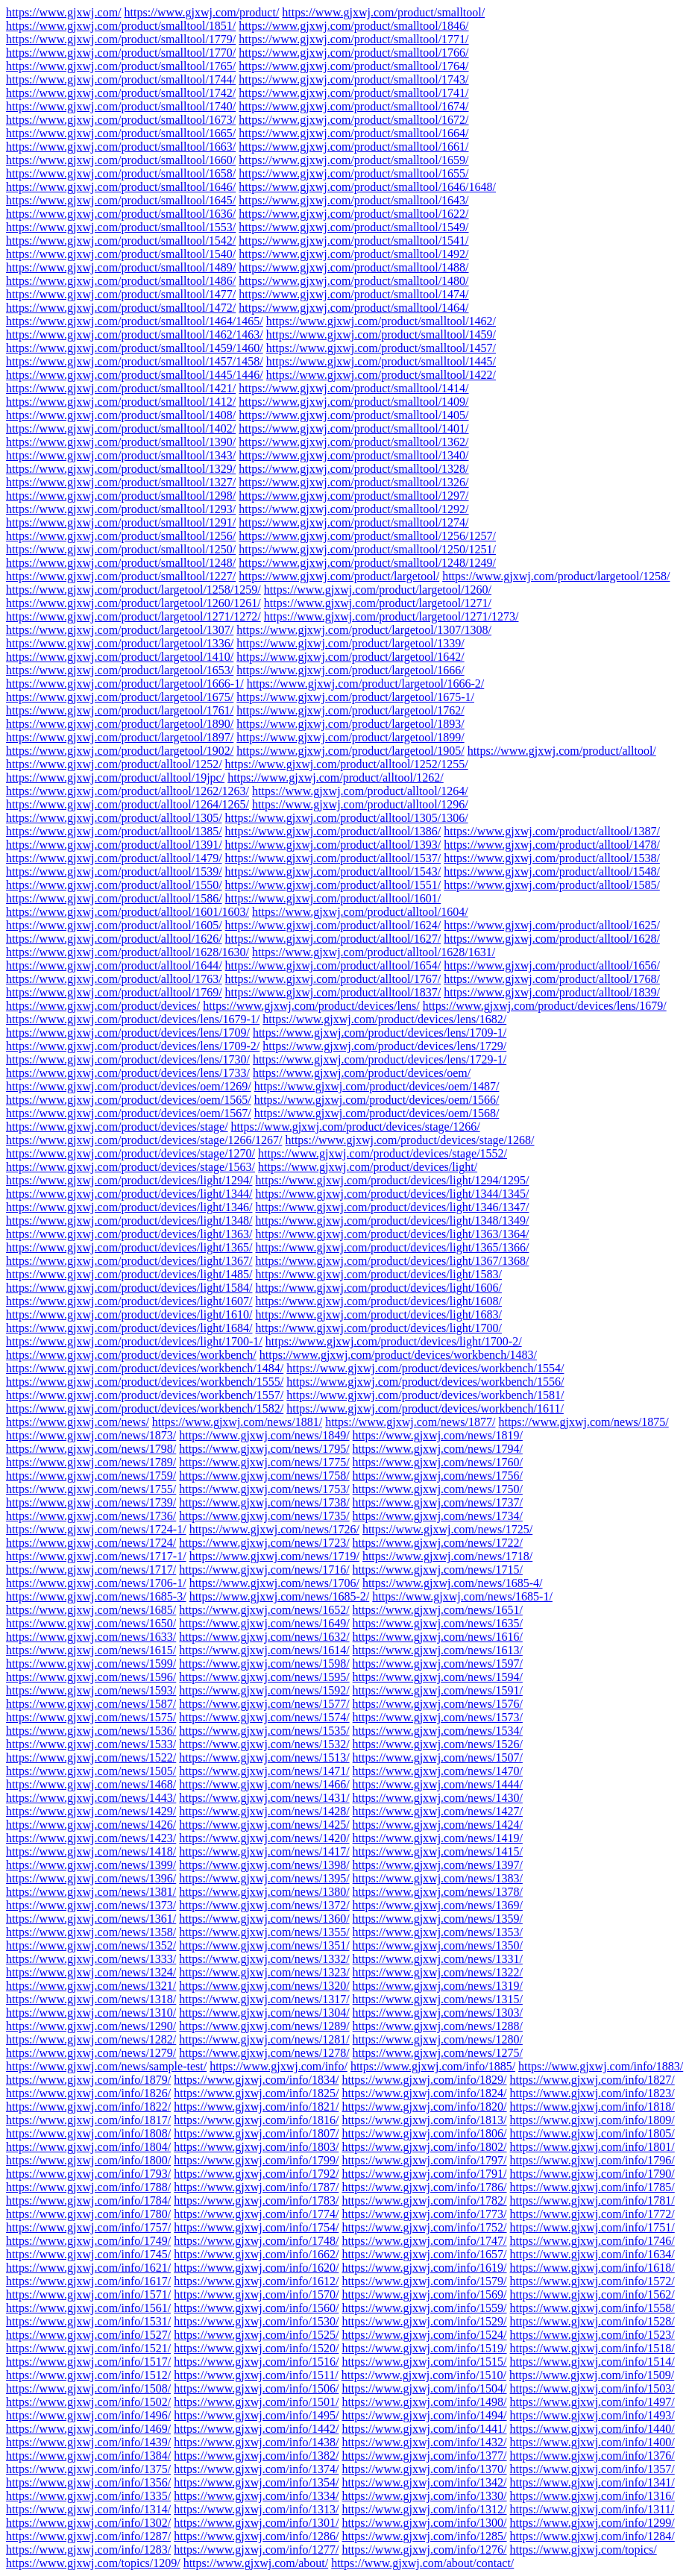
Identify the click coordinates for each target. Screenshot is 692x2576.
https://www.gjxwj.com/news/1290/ (91, 2026)
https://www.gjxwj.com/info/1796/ (592, 2160)
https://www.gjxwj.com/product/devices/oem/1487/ (377, 1086)
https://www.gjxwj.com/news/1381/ (91, 1891)
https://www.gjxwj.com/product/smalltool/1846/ (353, 25)
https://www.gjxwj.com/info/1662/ (256, 2254)
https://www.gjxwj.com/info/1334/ (256, 2495)
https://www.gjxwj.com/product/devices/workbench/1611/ (425, 1408)
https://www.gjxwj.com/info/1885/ (432, 2066)
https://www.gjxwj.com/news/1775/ (264, 1462)
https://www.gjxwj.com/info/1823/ (592, 2093)
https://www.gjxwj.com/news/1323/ (264, 1972)
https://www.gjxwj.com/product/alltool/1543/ (333, 871)
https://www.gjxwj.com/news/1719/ (274, 1556)
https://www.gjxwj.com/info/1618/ (592, 2267)
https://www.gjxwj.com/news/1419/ (438, 1838)
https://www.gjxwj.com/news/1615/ (91, 1650)
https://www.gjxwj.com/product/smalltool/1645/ (121, 200)
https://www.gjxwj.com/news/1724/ (91, 1542)
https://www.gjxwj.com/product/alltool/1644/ (114, 965)
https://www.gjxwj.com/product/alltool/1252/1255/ (346, 764)
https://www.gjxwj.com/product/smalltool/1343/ (121, 455)
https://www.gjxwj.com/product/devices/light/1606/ (378, 1287)
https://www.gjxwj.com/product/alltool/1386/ (333, 831)
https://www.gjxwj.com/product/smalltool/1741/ (353, 93)
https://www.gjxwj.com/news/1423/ (91, 1838)
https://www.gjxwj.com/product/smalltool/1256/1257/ (367, 536)
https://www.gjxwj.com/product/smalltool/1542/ (121, 240)
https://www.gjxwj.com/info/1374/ (256, 2469)
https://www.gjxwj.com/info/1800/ (88, 2160)
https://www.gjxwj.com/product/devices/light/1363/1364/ (392, 1234)
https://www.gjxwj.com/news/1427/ (438, 1811)
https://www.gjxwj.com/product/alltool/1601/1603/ (127, 911)
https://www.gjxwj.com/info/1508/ (88, 2388)
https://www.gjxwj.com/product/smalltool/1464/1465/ (134, 321)
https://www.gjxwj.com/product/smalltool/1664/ (353, 133)
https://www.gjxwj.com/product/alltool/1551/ (333, 885)
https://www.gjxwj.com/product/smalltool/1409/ (353, 401)
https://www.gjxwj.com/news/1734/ (438, 1516)
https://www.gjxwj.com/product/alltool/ (562, 750)
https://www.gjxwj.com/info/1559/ (424, 2308)
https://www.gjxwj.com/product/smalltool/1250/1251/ (367, 549)
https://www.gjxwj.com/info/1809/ (592, 2120)
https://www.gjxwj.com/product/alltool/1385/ (114, 831)
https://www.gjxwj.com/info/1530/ (256, 2321)
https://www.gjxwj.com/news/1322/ (438, 1972)
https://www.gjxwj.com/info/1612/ (256, 2281)
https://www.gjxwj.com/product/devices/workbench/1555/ (144, 1381)
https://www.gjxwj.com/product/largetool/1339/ (350, 643)
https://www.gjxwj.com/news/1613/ (438, 1650)
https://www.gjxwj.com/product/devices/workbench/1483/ (398, 1354)
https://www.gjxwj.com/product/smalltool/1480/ (353, 280)
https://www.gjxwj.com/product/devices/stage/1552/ (382, 1153)
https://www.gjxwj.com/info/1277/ (256, 2549)
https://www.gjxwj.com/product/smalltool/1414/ (353, 388)
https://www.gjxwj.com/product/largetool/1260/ (377, 589)
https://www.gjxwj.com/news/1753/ (264, 1489)
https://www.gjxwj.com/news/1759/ (91, 1475)
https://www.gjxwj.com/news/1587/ (91, 1703)
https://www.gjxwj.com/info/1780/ (88, 2214)
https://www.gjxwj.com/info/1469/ (88, 2428)
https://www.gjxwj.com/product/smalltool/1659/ (353, 160)
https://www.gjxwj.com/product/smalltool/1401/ (353, 428)
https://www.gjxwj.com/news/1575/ (91, 1717)
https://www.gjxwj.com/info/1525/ (256, 2334)
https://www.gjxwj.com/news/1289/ (264, 2026)
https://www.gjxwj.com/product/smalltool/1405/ (353, 415)
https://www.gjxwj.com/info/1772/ (592, 2214)
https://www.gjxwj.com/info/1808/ (88, 2133)
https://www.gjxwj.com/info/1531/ (88, 2321)
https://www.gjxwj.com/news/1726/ (274, 1529)
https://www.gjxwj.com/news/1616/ (438, 1636)
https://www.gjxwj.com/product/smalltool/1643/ (353, 200)
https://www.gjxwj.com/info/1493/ (592, 2415)
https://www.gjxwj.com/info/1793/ (88, 2173)
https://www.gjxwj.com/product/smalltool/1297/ (353, 495)
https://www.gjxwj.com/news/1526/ (438, 1744)
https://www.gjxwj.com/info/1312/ (424, 2509)
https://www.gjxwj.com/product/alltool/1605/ (114, 925)
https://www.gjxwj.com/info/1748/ (256, 2240)
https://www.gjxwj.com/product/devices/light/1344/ (129, 1193)
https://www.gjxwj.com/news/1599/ (91, 1663)
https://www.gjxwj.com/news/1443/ (91, 1797)
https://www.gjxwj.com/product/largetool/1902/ (119, 750)
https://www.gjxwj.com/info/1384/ (88, 2455)
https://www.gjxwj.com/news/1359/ (438, 1918)
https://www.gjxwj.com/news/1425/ (264, 1824)
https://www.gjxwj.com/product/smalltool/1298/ (121, 495)
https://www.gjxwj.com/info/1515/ (424, 2361)
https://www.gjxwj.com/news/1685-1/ (462, 1596)
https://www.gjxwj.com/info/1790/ (592, 2173)
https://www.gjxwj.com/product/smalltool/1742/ (121, 93)
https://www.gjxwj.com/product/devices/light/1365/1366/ (392, 1247)
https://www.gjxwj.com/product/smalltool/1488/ (353, 267)
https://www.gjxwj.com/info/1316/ (592, 2495)
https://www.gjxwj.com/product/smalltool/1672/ (353, 119)
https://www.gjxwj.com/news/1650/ (91, 1623)
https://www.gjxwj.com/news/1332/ (264, 1959)
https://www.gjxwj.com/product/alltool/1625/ (552, 925)
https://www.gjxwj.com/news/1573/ (438, 1717)
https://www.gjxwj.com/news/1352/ (91, 1945)
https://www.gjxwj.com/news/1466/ (264, 1784)
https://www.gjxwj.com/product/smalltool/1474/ (353, 294)
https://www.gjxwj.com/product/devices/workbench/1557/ (144, 1395)
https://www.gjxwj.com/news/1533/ (91, 1744)
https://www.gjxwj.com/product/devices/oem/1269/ (128, 1086)
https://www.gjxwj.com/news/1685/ (91, 1609)
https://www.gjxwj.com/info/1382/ (256, 2455)
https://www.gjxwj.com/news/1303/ (438, 2012)
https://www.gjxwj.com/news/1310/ (91, 2012)
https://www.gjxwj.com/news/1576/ (438, 1703)
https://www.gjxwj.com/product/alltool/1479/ (114, 858)
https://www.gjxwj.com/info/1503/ (592, 2388)
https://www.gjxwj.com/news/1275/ (438, 2052)
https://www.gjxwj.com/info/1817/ (88, 2120)
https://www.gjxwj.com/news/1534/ (438, 1730)
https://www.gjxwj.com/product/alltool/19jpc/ (115, 777)
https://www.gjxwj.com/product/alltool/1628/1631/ (373, 952)
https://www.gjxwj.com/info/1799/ (256, 2160)
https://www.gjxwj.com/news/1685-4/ (452, 1583)
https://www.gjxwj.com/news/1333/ (91, 1959)
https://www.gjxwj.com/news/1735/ (264, 1516)
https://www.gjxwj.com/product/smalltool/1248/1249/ (367, 562)
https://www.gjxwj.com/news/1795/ (264, 1448)
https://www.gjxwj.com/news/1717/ (91, 1569)
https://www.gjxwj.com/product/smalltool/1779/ (121, 39)
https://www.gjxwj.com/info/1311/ (592, 2509)
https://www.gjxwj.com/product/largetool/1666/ (350, 670)
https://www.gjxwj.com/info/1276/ (424, 2549)
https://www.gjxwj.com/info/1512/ (88, 2375)
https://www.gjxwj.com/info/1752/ (424, 2227)
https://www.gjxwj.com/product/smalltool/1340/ (353, 455)
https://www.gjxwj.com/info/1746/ (592, 2240)
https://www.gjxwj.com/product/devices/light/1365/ (129, 1247)
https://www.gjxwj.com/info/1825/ (256, 2093)
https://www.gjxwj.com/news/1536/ (91, 1730)
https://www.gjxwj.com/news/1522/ (91, 1757)
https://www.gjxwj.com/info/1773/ (424, 2214)
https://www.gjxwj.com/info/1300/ (424, 2522)
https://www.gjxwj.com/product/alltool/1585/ (552, 885)
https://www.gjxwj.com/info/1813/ (424, 2120)
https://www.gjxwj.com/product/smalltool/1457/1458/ (134, 361)
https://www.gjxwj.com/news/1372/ (264, 1905)
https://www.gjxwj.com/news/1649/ (264, 1623)
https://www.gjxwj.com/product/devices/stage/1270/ (130, 1153)
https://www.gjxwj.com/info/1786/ (424, 2187)
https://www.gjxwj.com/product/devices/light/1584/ (129, 1287)
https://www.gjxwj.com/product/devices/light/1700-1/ (134, 1341)
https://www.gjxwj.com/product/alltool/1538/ (552, 858)
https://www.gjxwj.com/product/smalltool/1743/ (353, 79)
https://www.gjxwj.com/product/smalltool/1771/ (353, 39)
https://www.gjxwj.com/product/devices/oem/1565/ (128, 1099)
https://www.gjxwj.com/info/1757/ (88, 2227)
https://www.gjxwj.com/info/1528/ (592, 2321)
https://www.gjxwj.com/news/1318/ (91, 1999)
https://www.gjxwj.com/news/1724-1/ (96, 1529)
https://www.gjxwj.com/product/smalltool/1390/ (121, 442)
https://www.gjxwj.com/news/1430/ (438, 1797)
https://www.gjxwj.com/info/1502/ (88, 2402)
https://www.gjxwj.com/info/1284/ (592, 2536)
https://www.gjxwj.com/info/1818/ (592, 2106)
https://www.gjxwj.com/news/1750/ (438, 1489)
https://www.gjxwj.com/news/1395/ (264, 1878)
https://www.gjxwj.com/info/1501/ (256, 2402)
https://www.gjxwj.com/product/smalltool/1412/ (121, 401)
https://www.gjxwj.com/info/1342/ (424, 2482)
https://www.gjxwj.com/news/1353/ (438, 1932)
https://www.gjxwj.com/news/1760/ (438, 1462)
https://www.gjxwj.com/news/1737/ (438, 1502)
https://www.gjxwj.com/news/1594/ (438, 1677)
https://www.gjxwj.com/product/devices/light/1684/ (129, 1328)
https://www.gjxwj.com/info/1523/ (592, 2334)
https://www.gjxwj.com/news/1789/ (91, 1462)
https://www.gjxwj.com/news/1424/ (438, 1824)
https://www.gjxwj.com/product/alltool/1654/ (333, 965)
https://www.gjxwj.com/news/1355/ (264, 1932)
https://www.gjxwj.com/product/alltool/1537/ (333, 858)
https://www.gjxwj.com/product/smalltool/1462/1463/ (134, 334)
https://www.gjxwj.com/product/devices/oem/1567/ (128, 1113)
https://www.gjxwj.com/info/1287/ (88, 2536)
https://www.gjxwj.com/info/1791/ (424, 2173)
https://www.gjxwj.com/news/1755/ (91, 1489)
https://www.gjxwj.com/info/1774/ (256, 2214)
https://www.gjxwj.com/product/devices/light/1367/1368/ (392, 1260)
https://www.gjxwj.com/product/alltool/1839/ (552, 992)
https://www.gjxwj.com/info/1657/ (424, 2254)
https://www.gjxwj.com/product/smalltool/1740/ (121, 106)
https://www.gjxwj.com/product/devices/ (103, 1005)
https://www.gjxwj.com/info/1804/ (88, 2146)
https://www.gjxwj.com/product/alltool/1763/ (114, 979)
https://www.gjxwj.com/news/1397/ (438, 1865)
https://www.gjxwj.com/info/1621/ (88, 2267)
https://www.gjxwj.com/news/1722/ (438, 1542)
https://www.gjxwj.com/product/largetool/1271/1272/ (133, 616)
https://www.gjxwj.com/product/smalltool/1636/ (121, 213)
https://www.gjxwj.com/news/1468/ (91, 1784)
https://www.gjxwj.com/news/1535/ (264, 1730)
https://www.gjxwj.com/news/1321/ (91, 1985)
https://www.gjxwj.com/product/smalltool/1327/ (121, 482)
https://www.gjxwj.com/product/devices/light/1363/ (129, 1234)
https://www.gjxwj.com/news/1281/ (264, 2039)
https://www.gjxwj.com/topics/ (583, 2549)
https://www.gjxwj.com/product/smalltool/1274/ (353, 522)
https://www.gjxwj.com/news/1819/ (438, 1435)
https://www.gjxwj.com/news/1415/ (438, 1851)
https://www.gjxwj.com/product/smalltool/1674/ (353, 106)
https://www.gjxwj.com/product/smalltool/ (383, 12)
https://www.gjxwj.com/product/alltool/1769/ (114, 992)
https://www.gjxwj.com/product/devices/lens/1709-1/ (379, 1032)
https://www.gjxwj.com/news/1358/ (91, 1932)
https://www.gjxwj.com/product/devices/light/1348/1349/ (392, 1220)
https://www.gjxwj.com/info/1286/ (256, 2536)
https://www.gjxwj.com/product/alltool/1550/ (114, 885)
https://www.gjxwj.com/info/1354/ (256, 2482)
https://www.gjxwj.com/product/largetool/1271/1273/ (391, 616)
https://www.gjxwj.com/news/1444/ (438, 1784)
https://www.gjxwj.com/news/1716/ (264, 1569)
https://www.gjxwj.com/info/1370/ (424, 2469)
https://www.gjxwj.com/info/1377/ (424, 2455)
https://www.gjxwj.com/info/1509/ (591, 2375)
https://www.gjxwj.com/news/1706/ (274, 1583)
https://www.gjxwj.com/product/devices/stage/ (117, 1126)
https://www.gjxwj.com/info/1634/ (592, 2254)
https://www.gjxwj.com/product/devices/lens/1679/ (545, 1005)
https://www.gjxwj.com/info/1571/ (88, 2294)
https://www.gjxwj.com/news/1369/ (438, 1905)
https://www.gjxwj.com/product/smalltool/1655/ (353, 173)
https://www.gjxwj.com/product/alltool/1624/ (333, 925)
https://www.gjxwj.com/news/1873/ (91, 1435)
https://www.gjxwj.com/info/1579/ (424, 2281)
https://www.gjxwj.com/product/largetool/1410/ (119, 656)
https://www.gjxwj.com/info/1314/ (88, 2509)
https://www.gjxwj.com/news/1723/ (264, 1542)
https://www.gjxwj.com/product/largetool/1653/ (119, 670)
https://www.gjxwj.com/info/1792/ (256, 2173)
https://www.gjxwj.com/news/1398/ (264, 1865)
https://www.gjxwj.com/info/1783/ (256, 2200)
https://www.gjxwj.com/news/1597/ (438, 1663)
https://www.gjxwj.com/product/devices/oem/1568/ (377, 1113)
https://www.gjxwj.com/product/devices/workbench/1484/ (144, 1368)
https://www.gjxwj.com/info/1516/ (256, 2361)
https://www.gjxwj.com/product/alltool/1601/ (333, 898)
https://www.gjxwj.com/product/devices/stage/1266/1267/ (144, 1140)
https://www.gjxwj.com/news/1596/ (91, 1677)
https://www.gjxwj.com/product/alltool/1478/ (552, 844)
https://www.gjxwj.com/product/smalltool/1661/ (353, 146)
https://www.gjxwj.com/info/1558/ (592, 2308)
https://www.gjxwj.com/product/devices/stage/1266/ (355, 1126)
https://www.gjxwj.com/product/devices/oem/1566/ (377, 1099)
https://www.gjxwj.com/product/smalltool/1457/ (381, 348)
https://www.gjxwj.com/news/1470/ (438, 1771)
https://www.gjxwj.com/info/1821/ (256, 2106)
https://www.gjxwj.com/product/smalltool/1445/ (381, 361)
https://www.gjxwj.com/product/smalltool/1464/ (353, 307)
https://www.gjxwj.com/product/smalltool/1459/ (381, 334)
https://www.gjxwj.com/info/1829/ (424, 2079)
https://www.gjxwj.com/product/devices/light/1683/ (378, 1314)
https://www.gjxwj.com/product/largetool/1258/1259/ (133, 589)
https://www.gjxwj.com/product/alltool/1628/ (552, 938)
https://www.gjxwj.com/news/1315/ (438, 1999)
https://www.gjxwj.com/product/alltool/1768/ (552, 979)
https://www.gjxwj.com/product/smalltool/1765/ (121, 66)
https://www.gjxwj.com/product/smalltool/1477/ (121, 294)
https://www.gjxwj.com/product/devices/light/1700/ (378, 1328)
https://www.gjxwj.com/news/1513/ (264, 1757)
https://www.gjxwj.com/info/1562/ (592, 2294)
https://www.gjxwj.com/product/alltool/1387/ (552, 831)
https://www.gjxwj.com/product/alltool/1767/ (333, 979)
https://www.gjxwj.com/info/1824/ (424, 2093)
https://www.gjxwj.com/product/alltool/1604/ (360, 911)
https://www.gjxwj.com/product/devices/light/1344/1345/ (392, 1193)
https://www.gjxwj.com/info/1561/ (88, 2308)
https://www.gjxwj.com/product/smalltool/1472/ (121, 307)
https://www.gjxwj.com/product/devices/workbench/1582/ (144, 1408)
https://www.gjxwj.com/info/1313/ (256, 2509)
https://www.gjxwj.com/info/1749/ (88, 2240)
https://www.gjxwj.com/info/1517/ (88, 2361)
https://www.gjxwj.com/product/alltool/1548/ (552, 871)
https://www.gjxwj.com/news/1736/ (91, 1516)
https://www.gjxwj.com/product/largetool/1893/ (350, 723)
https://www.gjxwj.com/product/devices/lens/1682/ (384, 1019)
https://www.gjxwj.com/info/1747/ (424, 2240)
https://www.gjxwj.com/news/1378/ (438, 1891)
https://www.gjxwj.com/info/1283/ (88, 2549)
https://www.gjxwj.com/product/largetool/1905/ (350, 750)
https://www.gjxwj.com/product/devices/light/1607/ (129, 1301)
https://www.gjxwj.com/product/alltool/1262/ (335, 777)
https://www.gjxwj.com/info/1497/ (592, 2402)
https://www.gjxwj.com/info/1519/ (424, 2348)
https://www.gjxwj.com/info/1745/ (88, 2254)
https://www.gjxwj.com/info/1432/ (424, 2442)
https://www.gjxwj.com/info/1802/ (424, 2146)
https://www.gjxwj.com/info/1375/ (88, 2469)
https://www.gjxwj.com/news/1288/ (438, 2026)
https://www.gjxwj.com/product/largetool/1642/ (350, 656)
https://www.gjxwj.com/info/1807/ (256, 2133)
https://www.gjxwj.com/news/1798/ (91, 1448)
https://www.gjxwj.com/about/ (256, 2563)
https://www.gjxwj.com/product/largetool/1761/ (119, 710)
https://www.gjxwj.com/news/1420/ (264, 1838)
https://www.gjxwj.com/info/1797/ (424, 2160)
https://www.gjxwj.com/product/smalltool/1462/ (381, 321)
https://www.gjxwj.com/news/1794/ (438, 1448)
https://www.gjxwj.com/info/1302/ (88, 2522)
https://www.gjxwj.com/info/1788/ (88, 2187)
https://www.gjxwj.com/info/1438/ (256, 2442)
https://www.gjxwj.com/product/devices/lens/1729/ (384, 1046)
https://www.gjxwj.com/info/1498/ (424, 2402)
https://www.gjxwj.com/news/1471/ (264, 1771)
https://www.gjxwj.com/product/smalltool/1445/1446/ (134, 374)
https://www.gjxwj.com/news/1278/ (264, 2052)
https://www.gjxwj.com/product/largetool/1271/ (377, 603)
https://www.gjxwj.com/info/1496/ (88, 2415)
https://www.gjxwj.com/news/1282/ (91, 2039)
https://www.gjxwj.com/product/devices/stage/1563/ (130, 1166)
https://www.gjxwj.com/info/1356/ (88, 2482)
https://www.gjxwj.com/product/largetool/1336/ (119, 643)
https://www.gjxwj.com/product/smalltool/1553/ (121, 227)
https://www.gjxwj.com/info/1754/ (256, 2227)
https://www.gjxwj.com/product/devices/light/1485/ (129, 1274)
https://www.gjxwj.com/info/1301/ (256, 2522)
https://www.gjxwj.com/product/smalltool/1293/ (121, 509)
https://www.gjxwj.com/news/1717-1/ (96, 1556)
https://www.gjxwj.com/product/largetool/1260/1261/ (133, 603)
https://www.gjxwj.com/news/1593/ (91, 1690)
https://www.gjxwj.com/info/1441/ (424, 2428)
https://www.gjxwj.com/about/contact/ (422, 2563)
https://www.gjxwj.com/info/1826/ (88, 2093)
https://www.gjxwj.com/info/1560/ (256, 2308)
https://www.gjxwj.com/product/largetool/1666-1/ (125, 683)
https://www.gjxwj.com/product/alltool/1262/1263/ (127, 791)
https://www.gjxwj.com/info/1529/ (424, 2321)
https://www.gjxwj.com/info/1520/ (256, 2348)
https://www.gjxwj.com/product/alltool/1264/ (360, 791)
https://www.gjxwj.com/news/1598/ (264, 1663)
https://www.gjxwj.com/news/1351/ (264, 1945)
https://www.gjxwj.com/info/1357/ (592, 2469)
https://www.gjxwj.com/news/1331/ (438, 1959)
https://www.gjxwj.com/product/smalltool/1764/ (353, 66)
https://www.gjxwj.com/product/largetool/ (339, 576)
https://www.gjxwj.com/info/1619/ (424, 2267)
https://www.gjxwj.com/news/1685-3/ (96, 1596)
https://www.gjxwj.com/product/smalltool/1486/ (121, 280)
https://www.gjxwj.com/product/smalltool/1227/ (121, 576)
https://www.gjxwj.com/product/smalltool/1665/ (121, 133)
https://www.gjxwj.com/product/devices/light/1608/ (378, 1301)
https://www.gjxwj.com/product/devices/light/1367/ (129, 1260)
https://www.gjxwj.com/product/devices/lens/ (311, 1005)
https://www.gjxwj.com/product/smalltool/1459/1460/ (134, 348)
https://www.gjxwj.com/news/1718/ (447, 1556)
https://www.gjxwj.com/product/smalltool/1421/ (121, 388)
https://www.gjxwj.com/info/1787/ (256, 2187)
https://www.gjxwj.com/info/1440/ (592, 2428)
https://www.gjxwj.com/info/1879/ (88, 2079)
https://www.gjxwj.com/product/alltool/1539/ (114, 871)
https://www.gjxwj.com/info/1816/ (256, 2120)
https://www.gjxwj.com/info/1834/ (256, 2079)
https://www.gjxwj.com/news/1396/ (91, 1878)
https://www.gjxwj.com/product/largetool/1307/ (119, 629)
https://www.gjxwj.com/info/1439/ (88, 2442)
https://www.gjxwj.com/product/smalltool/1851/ (121, 25)
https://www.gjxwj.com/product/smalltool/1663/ (121, 146)
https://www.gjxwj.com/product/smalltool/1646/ (121, 186)
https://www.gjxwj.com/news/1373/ (91, 1905)
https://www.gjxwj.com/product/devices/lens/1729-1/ (379, 1059)
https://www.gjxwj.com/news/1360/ (264, 1918)
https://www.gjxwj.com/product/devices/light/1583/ (378, 1274)
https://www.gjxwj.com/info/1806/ (424, 2133)
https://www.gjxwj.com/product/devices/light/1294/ (129, 1180)
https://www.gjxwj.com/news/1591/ (438, 1690)
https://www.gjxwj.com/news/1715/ (438, 1569)
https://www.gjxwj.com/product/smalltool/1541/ (353, 240)
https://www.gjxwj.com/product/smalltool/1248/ (121, 562)
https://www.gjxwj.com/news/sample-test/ (106, 2066)
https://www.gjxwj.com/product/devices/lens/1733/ (128, 1072)
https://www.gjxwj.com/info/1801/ (592, 2146)
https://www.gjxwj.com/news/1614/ (264, 1650)
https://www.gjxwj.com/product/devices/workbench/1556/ (425, 1381)
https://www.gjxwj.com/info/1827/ (592, 2079)
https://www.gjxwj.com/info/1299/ (592, 2522)
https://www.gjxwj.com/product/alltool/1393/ (333, 844)
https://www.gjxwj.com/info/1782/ (424, 2200)
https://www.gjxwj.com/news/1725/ (447, 1529)
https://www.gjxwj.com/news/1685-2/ (279, 1596)
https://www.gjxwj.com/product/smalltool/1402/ (121, 428)
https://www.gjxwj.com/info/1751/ (592, 2227)
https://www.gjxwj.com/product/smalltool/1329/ (121, 468)
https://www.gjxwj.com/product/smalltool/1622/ (353, 213)
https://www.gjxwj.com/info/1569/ (424, 2294)
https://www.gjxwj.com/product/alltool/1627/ (333, 938)
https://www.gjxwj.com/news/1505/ (91, 1771)
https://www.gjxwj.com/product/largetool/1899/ (350, 737)
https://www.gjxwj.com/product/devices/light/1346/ (129, 1207)
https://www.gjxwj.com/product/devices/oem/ (362, 1072)
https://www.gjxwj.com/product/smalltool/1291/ (121, 522)
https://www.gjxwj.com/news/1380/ (264, 1891)
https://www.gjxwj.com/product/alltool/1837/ (333, 992)
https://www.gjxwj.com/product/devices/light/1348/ (129, 1220)
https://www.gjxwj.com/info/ (278, 2066)
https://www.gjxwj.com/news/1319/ (438, 1985)
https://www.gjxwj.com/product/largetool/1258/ (556, 576)
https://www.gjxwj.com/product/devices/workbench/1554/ (425, 1368)
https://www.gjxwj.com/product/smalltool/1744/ (121, 79)
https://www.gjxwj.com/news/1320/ (264, 1985)
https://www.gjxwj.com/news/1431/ (264, 1797)
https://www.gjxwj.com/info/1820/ (424, 2106)
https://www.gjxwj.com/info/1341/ (592, 2482)
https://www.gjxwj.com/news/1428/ (264, 1811)
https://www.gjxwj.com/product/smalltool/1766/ (353, 52)
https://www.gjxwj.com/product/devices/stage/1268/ (409, 1140)
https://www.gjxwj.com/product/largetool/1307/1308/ (363, 629)
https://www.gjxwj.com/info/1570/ (256, 2294)
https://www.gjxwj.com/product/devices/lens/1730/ (128, 1059)
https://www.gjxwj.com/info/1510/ (424, 2375)
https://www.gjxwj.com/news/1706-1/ (96, 1583)
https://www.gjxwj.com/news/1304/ (264, 2012)
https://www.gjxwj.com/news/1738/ (264, 1502)
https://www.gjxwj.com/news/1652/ (264, 1609)
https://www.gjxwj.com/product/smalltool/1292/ (353, 509)
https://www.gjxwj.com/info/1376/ (592, 2455)
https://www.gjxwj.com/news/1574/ (264, 1717)
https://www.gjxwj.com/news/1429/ (91, 1811)
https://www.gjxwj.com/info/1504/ (424, 2388)
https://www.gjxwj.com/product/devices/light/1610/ (129, 1314)
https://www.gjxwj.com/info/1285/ (424, 2536)
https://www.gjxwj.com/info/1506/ (256, 2388)
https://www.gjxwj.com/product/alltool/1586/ (114, 898)
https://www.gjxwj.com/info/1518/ (592, 2348)
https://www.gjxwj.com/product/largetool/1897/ (119, 737)
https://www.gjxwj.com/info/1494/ (424, 2415)
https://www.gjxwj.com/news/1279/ (91, 2052)
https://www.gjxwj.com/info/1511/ (256, 2375)
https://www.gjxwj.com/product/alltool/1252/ (114, 764)
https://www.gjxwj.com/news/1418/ (91, 1851)
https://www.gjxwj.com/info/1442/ (256, 2428)
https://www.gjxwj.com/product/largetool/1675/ (119, 697)
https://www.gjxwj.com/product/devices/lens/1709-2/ (133, 1046)
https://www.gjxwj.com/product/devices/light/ (367, 1166)
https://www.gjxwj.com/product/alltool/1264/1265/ (127, 804)
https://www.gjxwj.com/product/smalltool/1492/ (353, 254)
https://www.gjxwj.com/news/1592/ (264, 1690)
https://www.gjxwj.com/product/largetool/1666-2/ (366, 683)
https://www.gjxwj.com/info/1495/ (256, 2415)
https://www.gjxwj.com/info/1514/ (592, 2361)
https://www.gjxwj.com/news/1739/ (91, 1502)
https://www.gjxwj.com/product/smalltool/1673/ (121, 119)
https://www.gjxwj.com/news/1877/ (410, 1422)
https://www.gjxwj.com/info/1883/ (600, 2066)
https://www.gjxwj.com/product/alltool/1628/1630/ (127, 952)
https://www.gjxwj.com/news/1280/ (438, 2039)
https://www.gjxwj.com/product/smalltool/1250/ (121, 549)
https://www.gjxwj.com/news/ (77, 1422)
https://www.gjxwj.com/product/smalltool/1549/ (353, 227)
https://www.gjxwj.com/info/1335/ (88, 2495)
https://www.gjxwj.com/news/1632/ (264, 1636)
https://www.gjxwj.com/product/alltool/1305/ (114, 817)
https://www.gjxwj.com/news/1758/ (264, 1475)
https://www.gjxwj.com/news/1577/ (264, 1703)
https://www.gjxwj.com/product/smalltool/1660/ (121, 160)
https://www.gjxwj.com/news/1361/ (91, 1918)
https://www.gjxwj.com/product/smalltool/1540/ (121, 254)
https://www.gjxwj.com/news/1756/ (438, 1475)
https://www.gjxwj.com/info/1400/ (592, 2442)
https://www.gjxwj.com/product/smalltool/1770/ (121, 52)
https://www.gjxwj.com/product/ (202, 12)
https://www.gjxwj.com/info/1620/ (256, 2267)
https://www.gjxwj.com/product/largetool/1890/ (119, 723)
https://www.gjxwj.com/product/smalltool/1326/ (353, 482)
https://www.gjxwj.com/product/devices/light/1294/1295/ (392, 1180)
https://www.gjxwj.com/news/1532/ (264, 1744)
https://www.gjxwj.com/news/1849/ (264, 1435)
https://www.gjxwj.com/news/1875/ (583, 1422)
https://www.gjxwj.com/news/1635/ (438, 1623)
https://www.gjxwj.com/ (64, 12)
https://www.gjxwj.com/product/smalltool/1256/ (121, 536)
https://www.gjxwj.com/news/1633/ (91, 1636)
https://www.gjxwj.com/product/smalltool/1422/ (381, 374)
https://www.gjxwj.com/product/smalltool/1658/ (121, 173)
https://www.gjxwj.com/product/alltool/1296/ (360, 804)
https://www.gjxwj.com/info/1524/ (424, 2334)
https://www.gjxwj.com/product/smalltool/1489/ (121, 267)
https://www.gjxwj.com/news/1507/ (438, 1757)
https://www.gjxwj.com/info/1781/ (592, 2200)
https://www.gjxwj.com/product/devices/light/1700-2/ (393, 1341)
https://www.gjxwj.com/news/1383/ (438, 1878)
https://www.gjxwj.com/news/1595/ (264, 1677)
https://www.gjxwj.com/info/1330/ (424, 2495)
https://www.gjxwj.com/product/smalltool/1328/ (353, 468)
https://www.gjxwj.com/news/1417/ (264, 1851)
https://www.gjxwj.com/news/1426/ (91, 1824)
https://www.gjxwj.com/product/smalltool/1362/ (353, 442)
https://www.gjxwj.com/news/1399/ (91, 1865)
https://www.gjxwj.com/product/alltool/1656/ (552, 965)
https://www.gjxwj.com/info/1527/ (88, 2334)
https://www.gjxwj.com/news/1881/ (237, 1422)
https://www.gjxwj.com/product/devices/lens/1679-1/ (133, 1019)
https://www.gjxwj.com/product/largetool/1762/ (350, 710)
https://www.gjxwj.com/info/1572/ (592, 2281)
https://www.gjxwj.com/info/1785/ (592, 2187)
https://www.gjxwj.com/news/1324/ (91, 1972)
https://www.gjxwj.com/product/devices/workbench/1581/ (425, 1395)
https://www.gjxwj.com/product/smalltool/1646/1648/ (367, 186)
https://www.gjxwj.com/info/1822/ (88, 2106)
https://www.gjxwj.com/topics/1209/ (93, 2563)
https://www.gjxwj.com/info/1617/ (88, 2281)
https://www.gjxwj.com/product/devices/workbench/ (131, 1354)
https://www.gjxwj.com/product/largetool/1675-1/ (355, 697)
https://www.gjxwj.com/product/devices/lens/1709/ (128, 1032)
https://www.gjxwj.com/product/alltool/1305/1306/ (346, 817)
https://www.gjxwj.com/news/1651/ (438, 1609)
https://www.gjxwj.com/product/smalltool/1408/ (121, 415)
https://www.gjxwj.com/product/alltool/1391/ (114, 844)
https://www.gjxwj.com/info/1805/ (592, 2133)
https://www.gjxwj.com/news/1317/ (264, 1999)
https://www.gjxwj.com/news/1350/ (438, 1945)
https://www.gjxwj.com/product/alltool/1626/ (114, 938)
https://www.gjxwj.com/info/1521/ (88, 2348)
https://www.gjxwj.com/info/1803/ (256, 2146)
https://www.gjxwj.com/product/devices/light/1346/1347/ (392, 1207)
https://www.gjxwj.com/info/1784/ (88, 2200)
